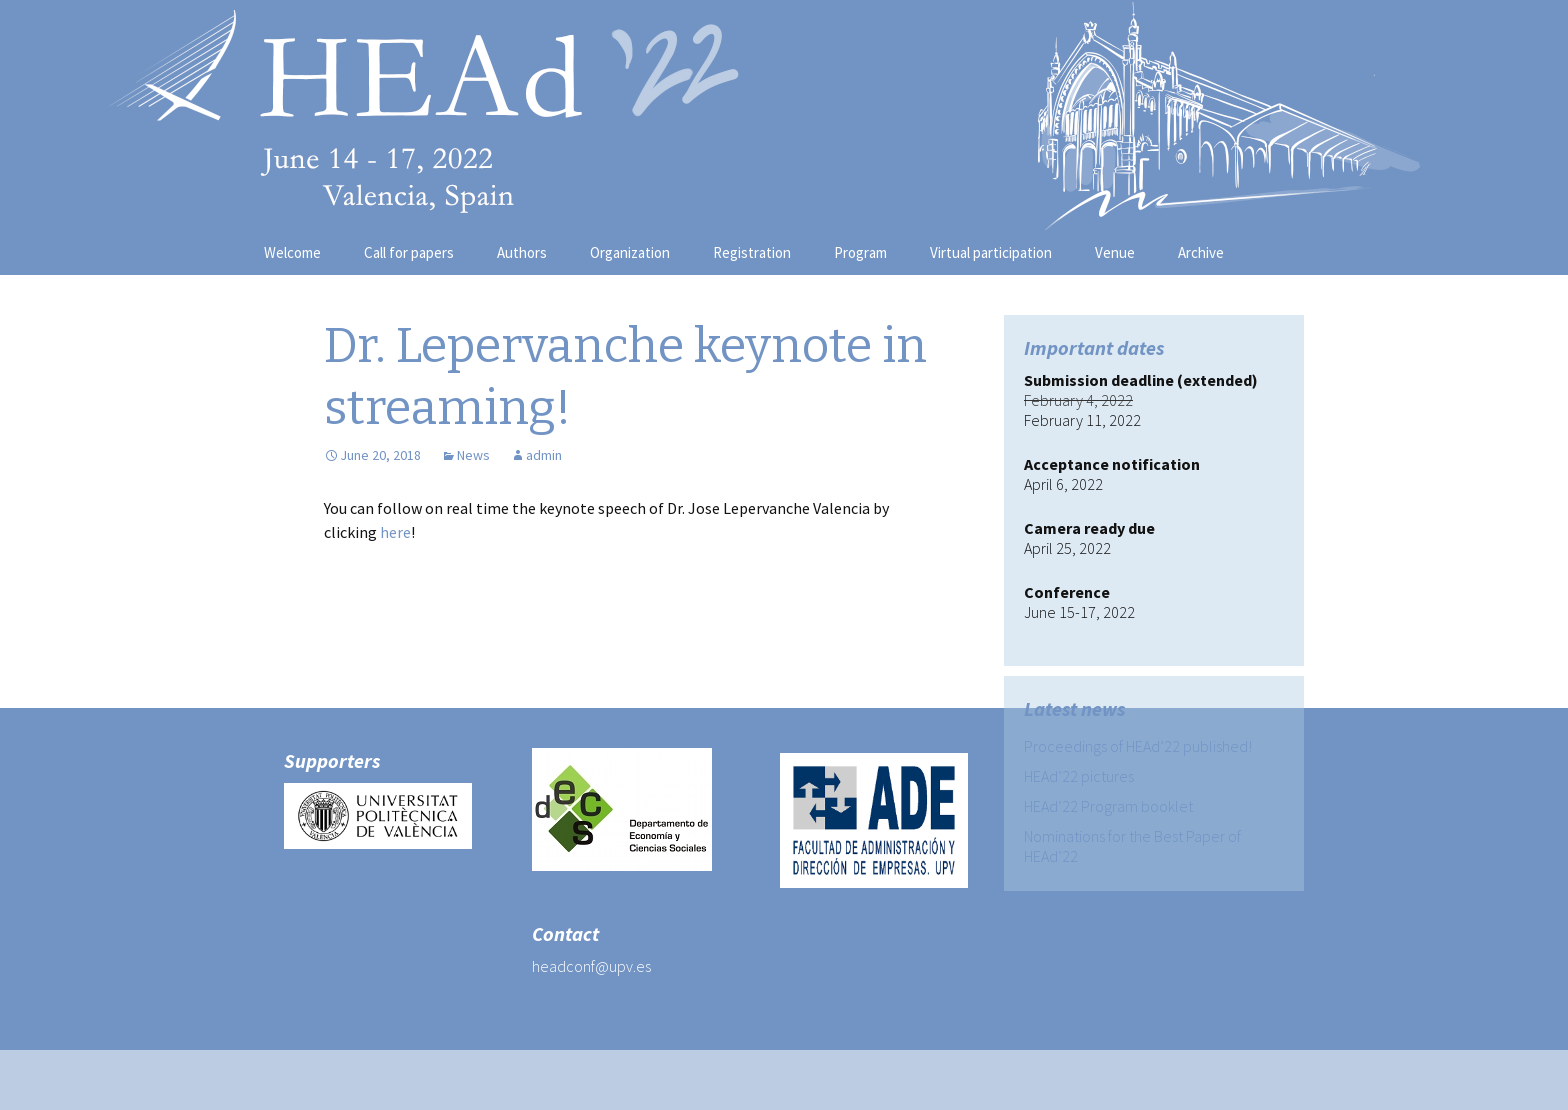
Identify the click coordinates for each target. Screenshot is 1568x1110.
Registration (752, 252)
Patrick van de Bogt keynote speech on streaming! (720, 672)
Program (860, 252)
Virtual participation (991, 252)
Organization (630, 252)
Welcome (292, 252)
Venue (1115, 252)
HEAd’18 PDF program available (462, 642)
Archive (1201, 252)
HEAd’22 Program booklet (1108, 806)
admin (544, 455)
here (395, 532)
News (473, 455)
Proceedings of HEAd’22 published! (1138, 746)
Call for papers (409, 252)
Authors (522, 252)
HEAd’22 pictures (1079, 776)
